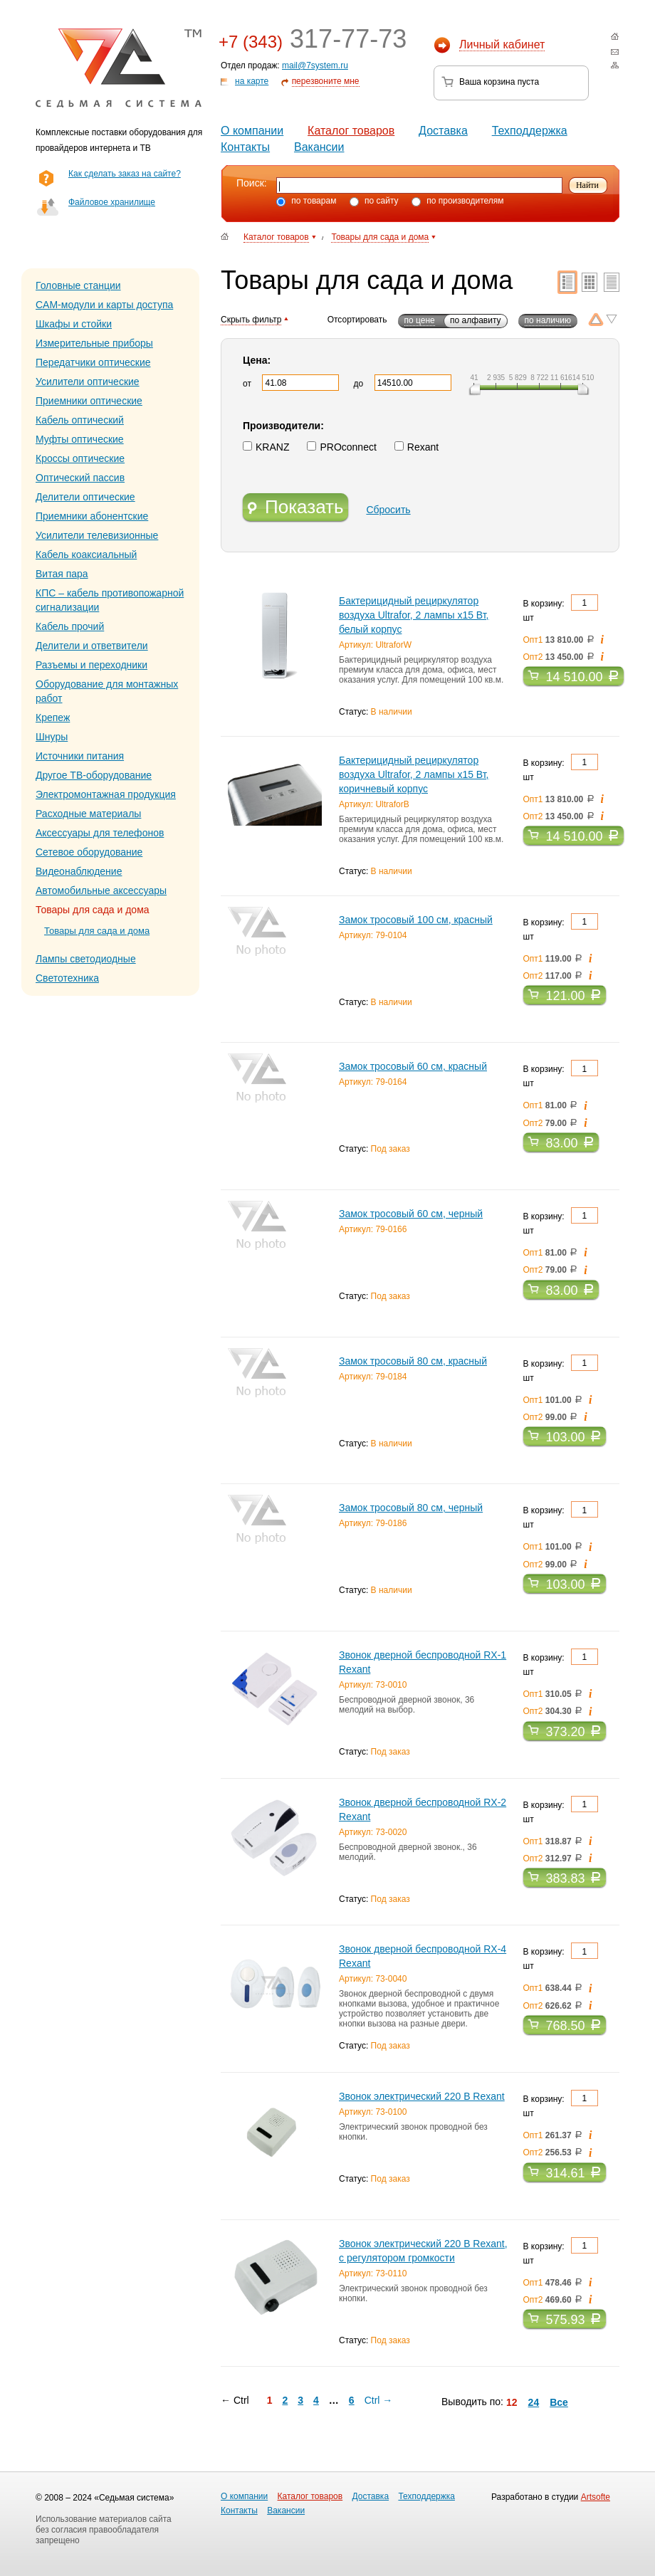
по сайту (374, 201)
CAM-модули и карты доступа (104, 304)
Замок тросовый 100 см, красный (416, 919)
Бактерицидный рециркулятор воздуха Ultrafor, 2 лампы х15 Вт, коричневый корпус (414, 774)
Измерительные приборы (94, 343)
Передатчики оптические (93, 362)
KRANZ (266, 447)
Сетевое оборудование (89, 852)
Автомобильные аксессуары (101, 890)
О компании (252, 131)
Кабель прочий (70, 626)
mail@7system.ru (315, 65)
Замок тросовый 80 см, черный (411, 1507)
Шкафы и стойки (74, 324)
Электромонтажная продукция (106, 794)
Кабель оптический (80, 420)
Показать (295, 508)
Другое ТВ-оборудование (94, 775)
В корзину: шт (560, 608)
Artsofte (595, 2497)
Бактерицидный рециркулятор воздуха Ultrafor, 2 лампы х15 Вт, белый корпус (414, 615)
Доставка (443, 131)
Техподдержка (529, 131)
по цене (419, 320)
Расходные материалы (88, 813)
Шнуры (52, 736)
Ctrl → (379, 2400)
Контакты (245, 147)
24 (534, 2402)
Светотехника (67, 978)
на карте (251, 81)
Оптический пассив (80, 477)
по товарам (306, 201)
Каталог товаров (351, 131)
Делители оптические (85, 497)
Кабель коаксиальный (86, 554)
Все (559, 2402)
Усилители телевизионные (97, 535)
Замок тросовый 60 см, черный (411, 1213)
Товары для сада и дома (97, 930)
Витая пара (62, 573)
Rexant (416, 447)
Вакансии (319, 147)
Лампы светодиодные (86, 958)
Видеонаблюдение (79, 871)
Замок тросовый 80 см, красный (413, 1361)
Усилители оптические (88, 381)
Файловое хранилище (111, 202)
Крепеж (53, 717)
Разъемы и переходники (91, 665)
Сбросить (388, 509)
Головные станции (78, 285)
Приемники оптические (89, 400)
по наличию (548, 320)
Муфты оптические (80, 439)
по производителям (458, 201)
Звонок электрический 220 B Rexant (422, 2096)
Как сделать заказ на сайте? (124, 174)
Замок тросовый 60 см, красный (413, 1066)
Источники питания (80, 756)
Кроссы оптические (80, 458)
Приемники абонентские (92, 516)
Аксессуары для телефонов (100, 832)
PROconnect (341, 447)
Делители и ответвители (92, 645)
